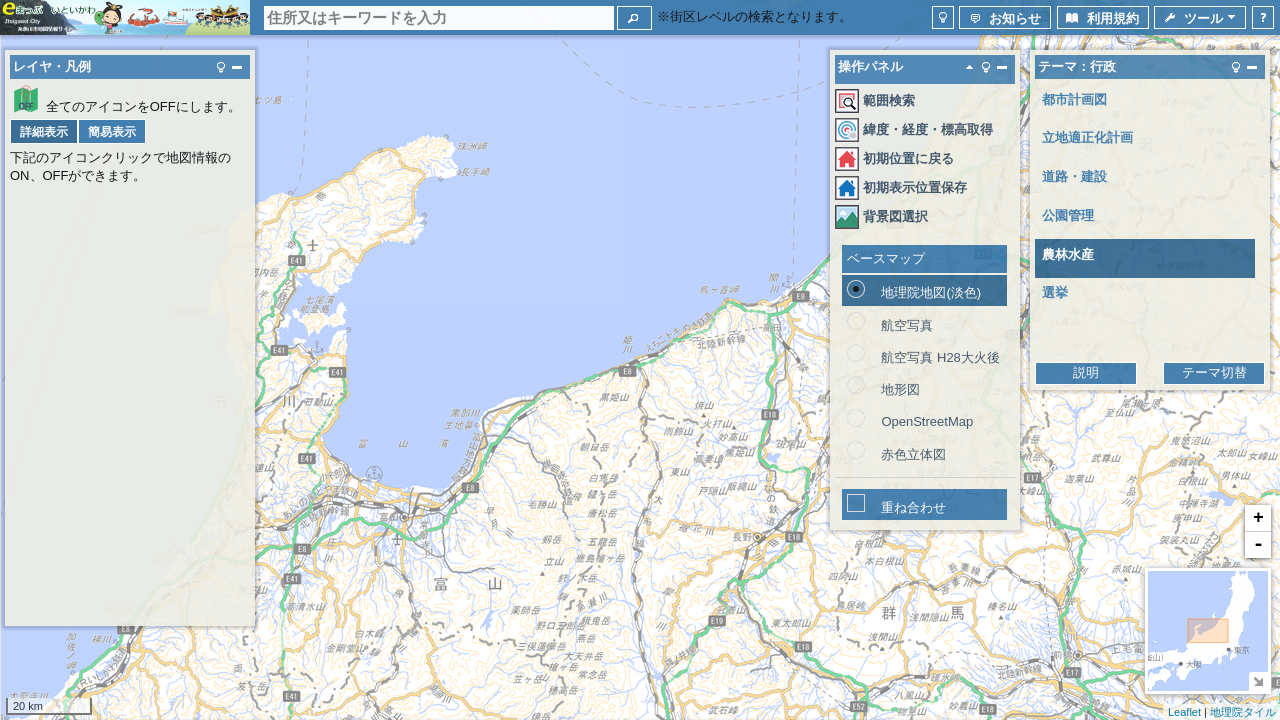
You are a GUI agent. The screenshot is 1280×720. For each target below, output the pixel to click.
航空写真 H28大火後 (940, 357)
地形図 (900, 389)
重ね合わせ (913, 507)
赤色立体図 (913, 454)
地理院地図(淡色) (931, 292)
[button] (634, 18)
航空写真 (907, 325)
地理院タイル (1243, 712)
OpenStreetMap (927, 421)
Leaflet (1184, 712)
